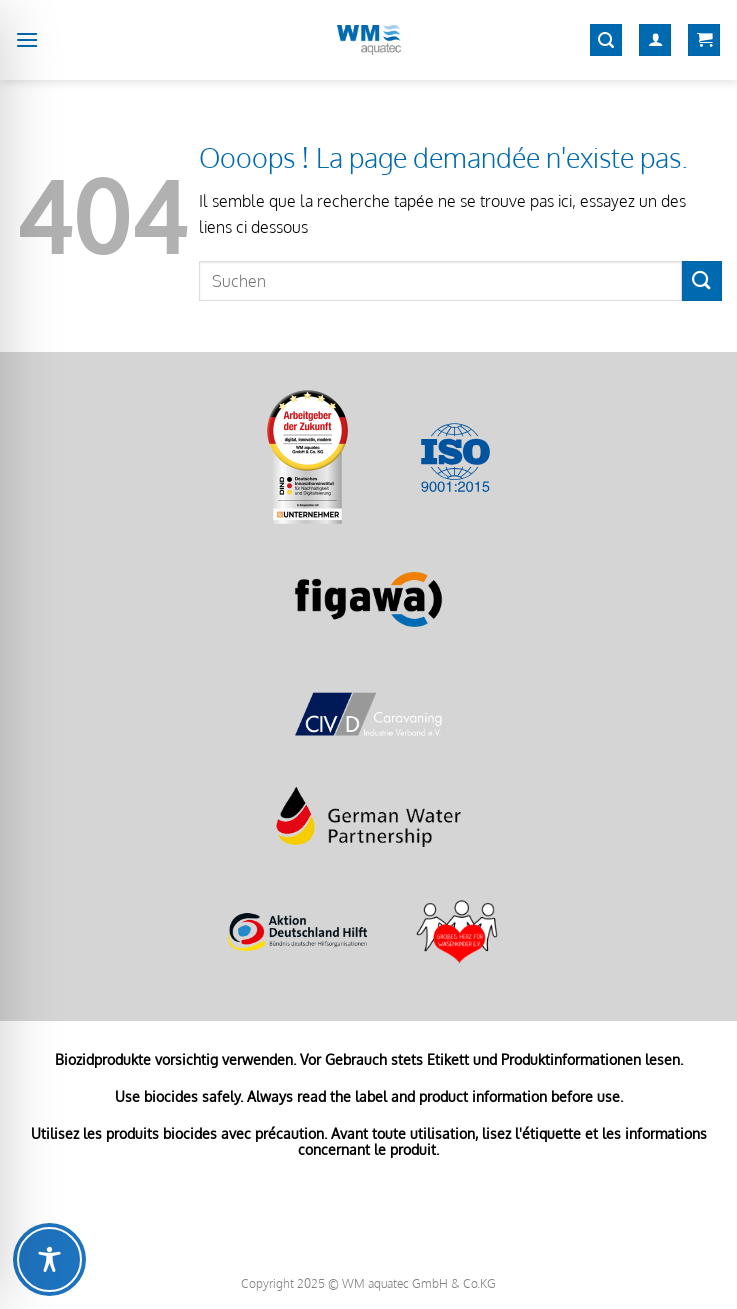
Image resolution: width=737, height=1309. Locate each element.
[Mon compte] (655, 40)
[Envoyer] (702, 280)
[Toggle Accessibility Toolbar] (49, 1259)
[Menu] (27, 39)
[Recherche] (606, 40)
